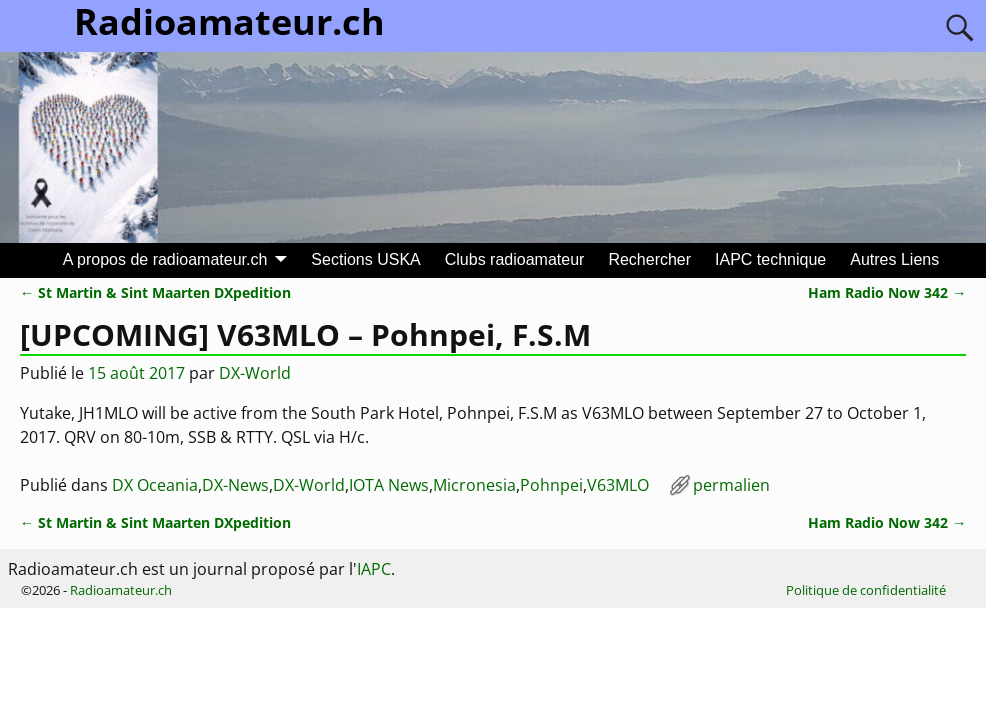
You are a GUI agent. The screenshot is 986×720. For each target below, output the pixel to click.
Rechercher (649, 259)
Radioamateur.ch (121, 590)
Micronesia (474, 485)
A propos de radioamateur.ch (165, 259)
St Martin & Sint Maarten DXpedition (155, 292)
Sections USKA (365, 259)
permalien (731, 485)
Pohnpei (551, 485)
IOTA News (389, 485)
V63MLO (618, 485)
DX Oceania (155, 485)
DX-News (235, 485)
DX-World (309, 485)
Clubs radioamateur (515, 259)
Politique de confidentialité (866, 590)
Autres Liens (894, 259)
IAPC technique (770, 259)
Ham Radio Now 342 (887, 292)
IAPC (374, 569)
